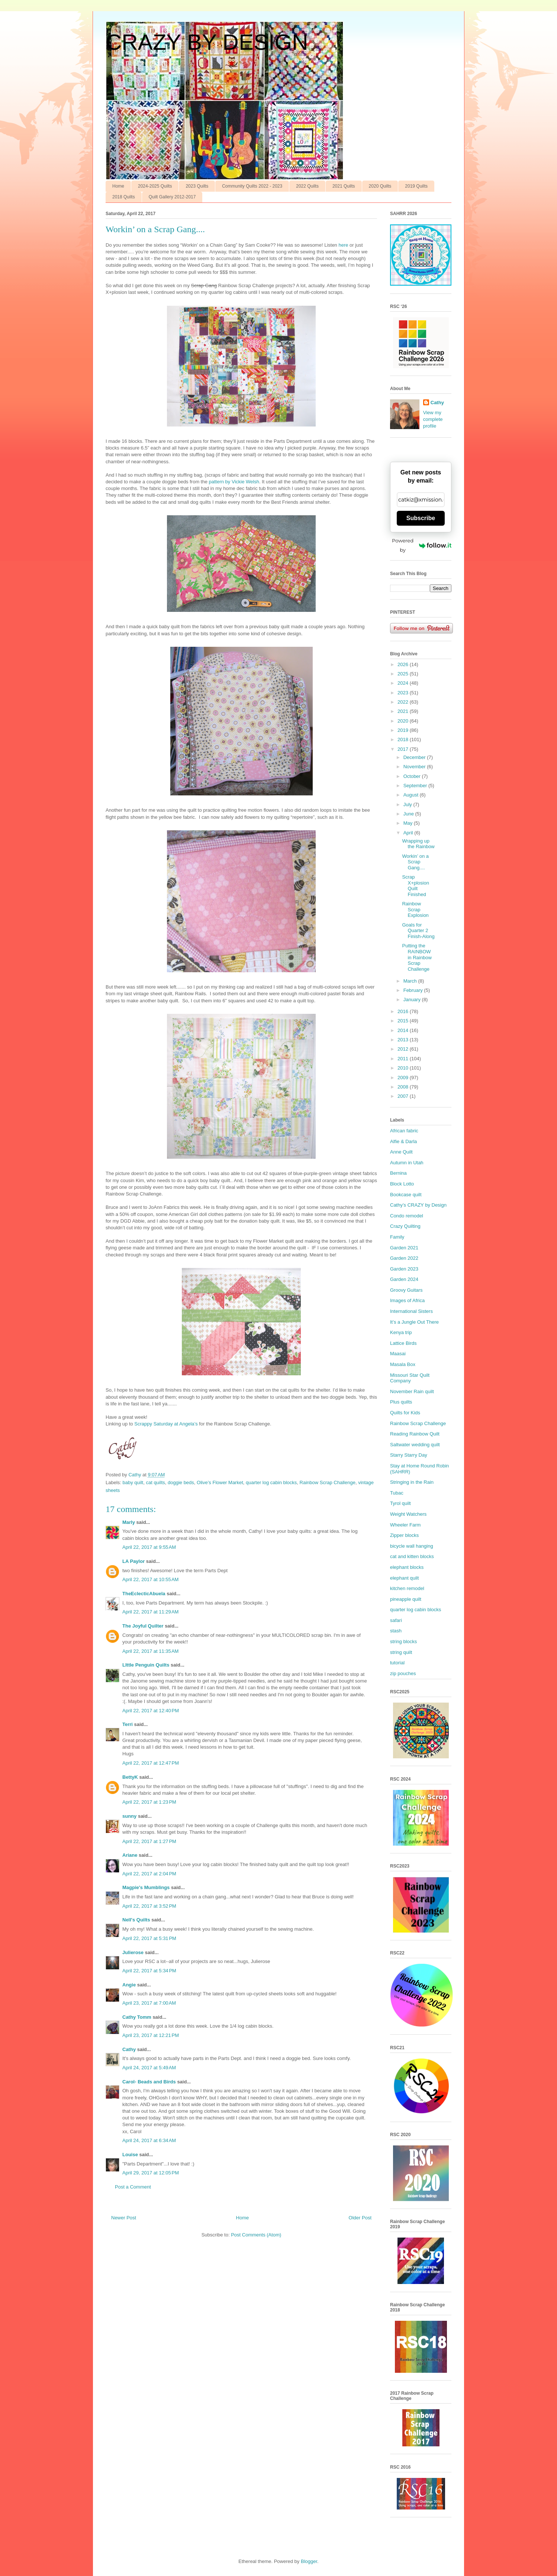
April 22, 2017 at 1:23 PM (149, 1802)
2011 (403, 1058)
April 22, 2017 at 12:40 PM (150, 1710)
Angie (129, 1985)
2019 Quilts (416, 186)
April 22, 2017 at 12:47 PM (150, 1763)
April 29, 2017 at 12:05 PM (150, 2173)
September (415, 785)
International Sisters (411, 1311)
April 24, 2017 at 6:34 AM (149, 2140)
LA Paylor (133, 1561)
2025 (403, 674)
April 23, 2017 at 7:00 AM (149, 2003)
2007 (403, 1096)
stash (396, 1630)
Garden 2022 (404, 1258)
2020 (403, 721)
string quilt (401, 1652)
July (408, 804)
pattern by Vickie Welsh (234, 481)
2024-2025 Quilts (155, 186)
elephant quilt (404, 1578)
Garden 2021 (404, 1247)
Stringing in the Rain (412, 1482)
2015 (403, 1020)
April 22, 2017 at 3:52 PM (149, 1906)
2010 (403, 1068)
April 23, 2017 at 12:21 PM (150, 2035)
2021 (403, 711)
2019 (403, 730)
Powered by (421, 545)
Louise (130, 2154)
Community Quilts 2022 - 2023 (252, 186)
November (415, 766)
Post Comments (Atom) (256, 2235)
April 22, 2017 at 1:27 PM (149, 1841)
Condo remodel (406, 1216)
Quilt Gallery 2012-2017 (172, 196)
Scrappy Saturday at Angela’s (165, 1424)
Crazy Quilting (405, 1226)
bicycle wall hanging (411, 1546)
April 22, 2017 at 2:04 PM (149, 1873)
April (409, 833)
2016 (403, 1011)
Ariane (129, 1855)
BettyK (130, 1777)
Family (397, 1237)
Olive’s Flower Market (220, 1482)
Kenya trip (401, 1332)
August (411, 795)
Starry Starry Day (408, 1455)
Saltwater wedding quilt (415, 1444)
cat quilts (155, 1482)
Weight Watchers (408, 1514)
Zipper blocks (404, 1535)
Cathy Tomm (136, 2017)
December (415, 757)
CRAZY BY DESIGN (207, 42)
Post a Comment (133, 2187)
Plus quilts (401, 1402)
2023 (403, 692)
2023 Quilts (197, 186)
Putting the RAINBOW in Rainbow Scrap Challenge (416, 957)
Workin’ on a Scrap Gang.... (415, 861)
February (413, 990)
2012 (403, 1049)
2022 (403, 702)
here (343, 245)
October (412, 776)
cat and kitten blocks (412, 1556)
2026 (403, 664)
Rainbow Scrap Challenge (327, 1482)
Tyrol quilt (400, 1503)
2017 (403, 749)
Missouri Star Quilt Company (409, 1378)
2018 (403, 739)
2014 (403, 1030)
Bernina (398, 1173)
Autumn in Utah (407, 1162)
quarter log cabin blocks (271, 1482)
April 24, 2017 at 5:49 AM (149, 2067)
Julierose (133, 1952)
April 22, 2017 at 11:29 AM (150, 1612)
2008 (403, 1087)
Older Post (360, 2217)
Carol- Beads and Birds (149, 2082)
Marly (128, 1522)
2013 (403, 1039)
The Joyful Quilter (143, 1626)
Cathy (129, 2049)
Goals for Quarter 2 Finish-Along (418, 930)
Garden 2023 (404, 1269)
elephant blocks (407, 1567)
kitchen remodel (407, 1588)
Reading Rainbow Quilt (415, 1434)
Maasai (398, 1353)
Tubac (396, 1493)
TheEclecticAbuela (143, 1593)
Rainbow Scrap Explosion (415, 909)
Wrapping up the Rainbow (418, 844)
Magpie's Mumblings (146, 1887)
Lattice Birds (403, 1343)
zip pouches (403, 1673)
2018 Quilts (123, 196)
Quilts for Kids (405, 1412)
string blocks (403, 1641)
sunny (129, 1816)
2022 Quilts (307, 186)
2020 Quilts (380, 186)
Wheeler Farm (405, 1525)
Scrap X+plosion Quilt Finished (415, 885)
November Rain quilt (412, 1391)
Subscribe (420, 518)
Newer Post (123, 2217)
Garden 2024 (404, 1279)
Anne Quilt (401, 1152)
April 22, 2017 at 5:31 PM (149, 1938)
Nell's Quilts (136, 1920)
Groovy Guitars (406, 1290)
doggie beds (181, 1482)
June (409, 814)
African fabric (404, 1130)
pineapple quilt (405, 1599)
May (408, 823)
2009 (403, 1077)
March (410, 981)
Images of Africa (407, 1300)
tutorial (397, 1662)
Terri (127, 1724)
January (412, 999)
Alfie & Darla (403, 1141)
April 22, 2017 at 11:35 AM (150, 1651)
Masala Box (402, 1364)
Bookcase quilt (406, 1194)
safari (396, 1620)
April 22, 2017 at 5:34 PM (149, 1970)
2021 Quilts (343, 186)
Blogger (309, 2561)
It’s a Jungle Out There (414, 1322)
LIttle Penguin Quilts (145, 1665)
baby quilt (133, 1482)
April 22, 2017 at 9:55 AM (149, 1547)
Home (118, 186)
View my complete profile (433, 419)
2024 (403, 683)
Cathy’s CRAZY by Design (418, 1205)
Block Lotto (402, 1184)
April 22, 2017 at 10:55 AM (150, 1579)
